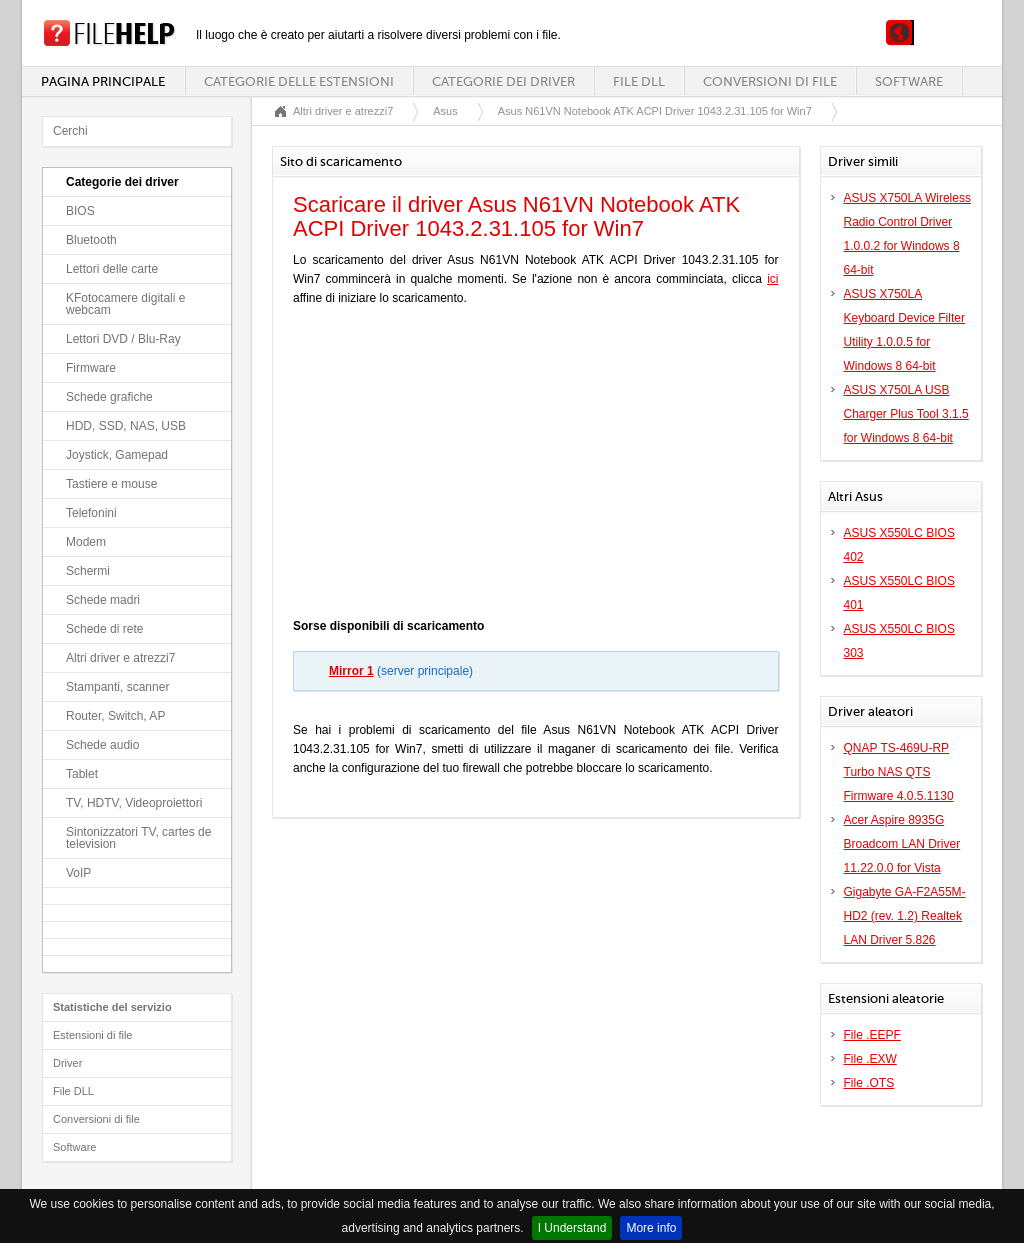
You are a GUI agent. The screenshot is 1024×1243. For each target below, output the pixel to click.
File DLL (639, 81)
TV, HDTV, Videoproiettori (134, 803)
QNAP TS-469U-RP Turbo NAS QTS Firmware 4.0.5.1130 (899, 772)
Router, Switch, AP (115, 716)
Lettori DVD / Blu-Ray (123, 339)
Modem (86, 542)
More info (651, 1228)
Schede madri (103, 600)
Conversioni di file (770, 81)
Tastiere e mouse (111, 484)
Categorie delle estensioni (299, 81)
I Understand (572, 1228)
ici (772, 279)
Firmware (91, 368)
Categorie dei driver (503, 81)
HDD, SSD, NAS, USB (126, 426)
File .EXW (870, 1059)
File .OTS (869, 1083)
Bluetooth (91, 240)
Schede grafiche (109, 397)
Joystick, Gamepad (117, 455)
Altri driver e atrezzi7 (120, 658)
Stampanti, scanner (117, 687)
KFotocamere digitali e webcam (125, 304)
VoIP (78, 873)
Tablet (82, 774)
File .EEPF (872, 1035)
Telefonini (91, 513)
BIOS (80, 211)
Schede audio (102, 745)
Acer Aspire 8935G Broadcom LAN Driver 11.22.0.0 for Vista (902, 844)
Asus (445, 111)
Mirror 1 (351, 671)
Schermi (88, 571)
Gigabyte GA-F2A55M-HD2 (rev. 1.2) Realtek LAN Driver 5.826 (905, 916)
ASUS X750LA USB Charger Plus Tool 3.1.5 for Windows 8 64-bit (906, 414)
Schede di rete (104, 629)
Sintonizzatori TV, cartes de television (138, 838)
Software (909, 81)
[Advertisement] (536, 467)
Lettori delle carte (112, 269)
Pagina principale (103, 81)
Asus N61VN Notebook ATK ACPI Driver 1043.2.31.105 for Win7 (655, 111)
